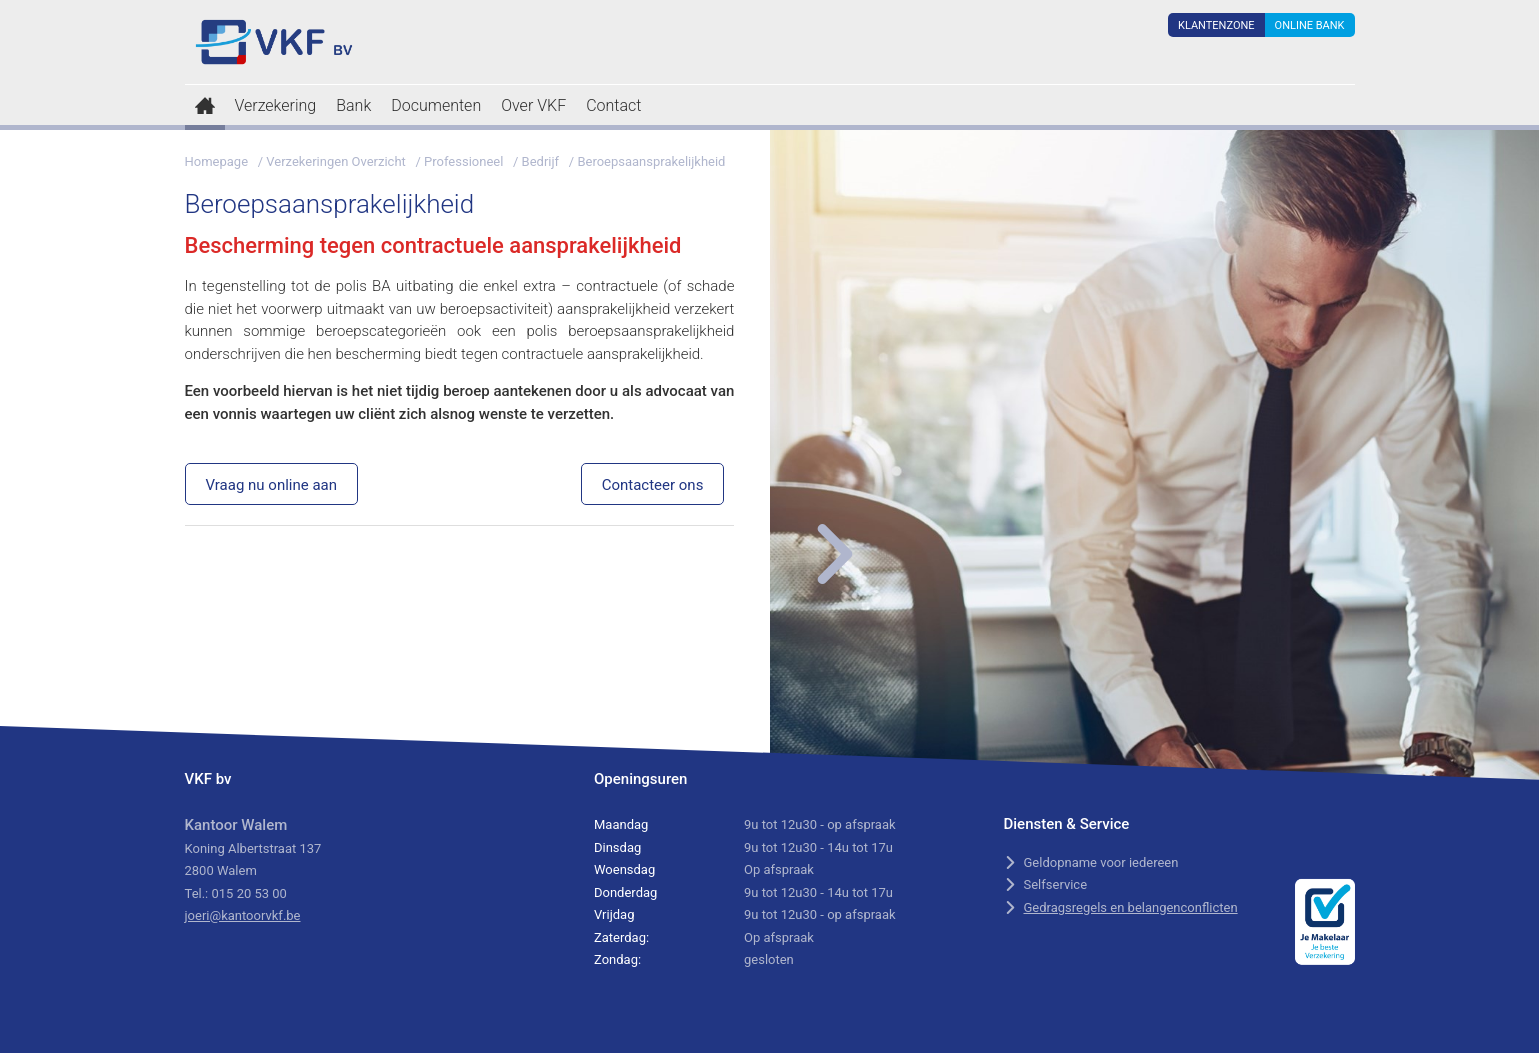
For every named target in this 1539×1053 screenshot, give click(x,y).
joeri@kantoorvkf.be (243, 915)
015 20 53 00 (248, 893)
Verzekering (276, 105)
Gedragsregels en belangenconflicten (1131, 907)
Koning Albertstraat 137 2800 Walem (253, 848)
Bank (353, 105)
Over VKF (533, 105)
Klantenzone (1216, 25)
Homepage (217, 161)
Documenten (436, 105)
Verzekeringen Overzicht (336, 161)
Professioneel (463, 161)
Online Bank (1310, 25)
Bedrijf (541, 161)
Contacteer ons (653, 485)
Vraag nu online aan (272, 485)
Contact (613, 105)
